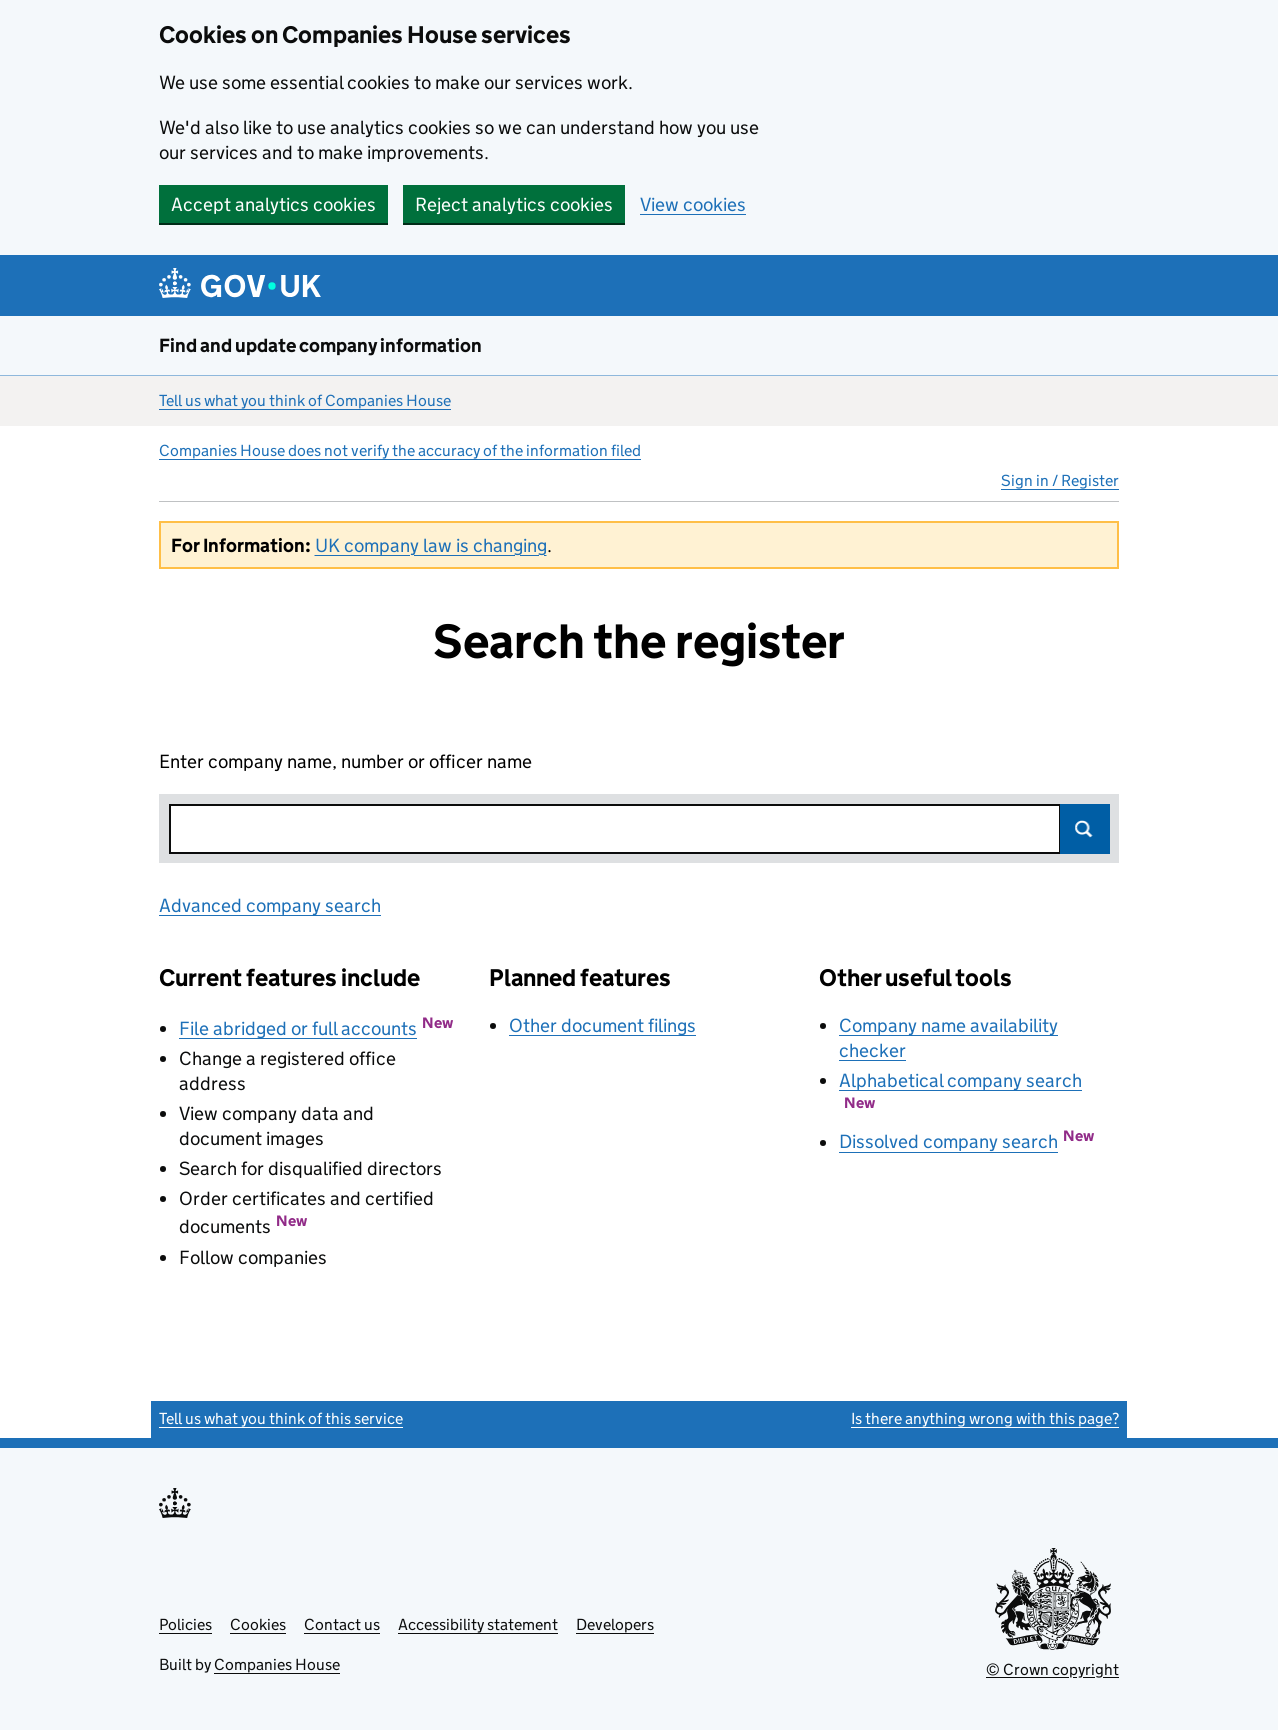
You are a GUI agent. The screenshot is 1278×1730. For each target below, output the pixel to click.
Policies (185, 1624)
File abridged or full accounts (298, 1028)
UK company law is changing (431, 545)
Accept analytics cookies (273, 204)
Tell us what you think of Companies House (305, 400)
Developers (615, 1624)
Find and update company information (320, 345)
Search (1085, 829)
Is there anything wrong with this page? (985, 1418)
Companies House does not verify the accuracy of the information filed (400, 450)
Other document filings (602, 1025)
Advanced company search (270, 905)
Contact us (342, 1624)
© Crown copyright (1052, 1669)
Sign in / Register (1060, 480)
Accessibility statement (478, 1624)
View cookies (693, 204)
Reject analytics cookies (514, 204)
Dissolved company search (948, 1142)
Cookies (258, 1624)
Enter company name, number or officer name (345, 761)
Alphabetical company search (960, 1080)
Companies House (277, 1664)
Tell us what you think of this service (281, 1418)
